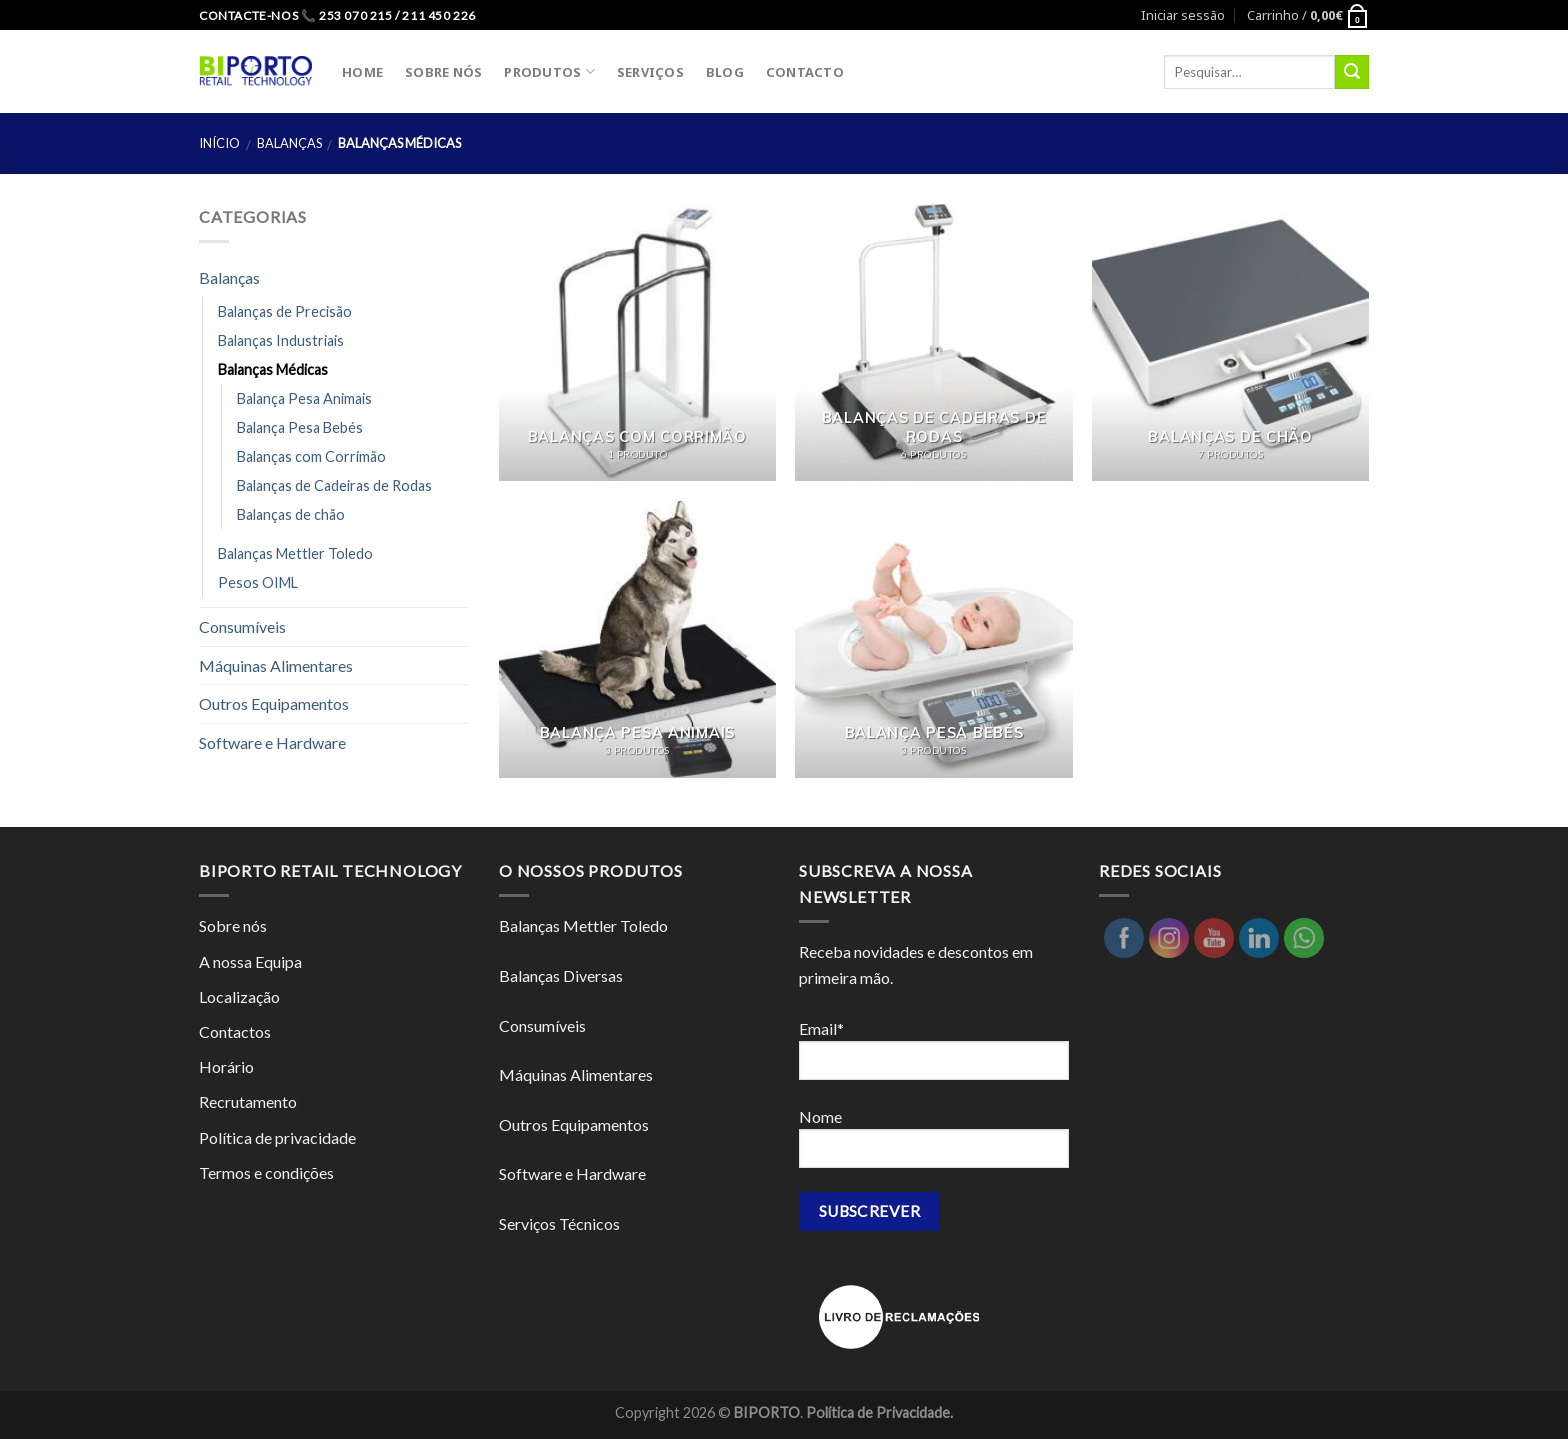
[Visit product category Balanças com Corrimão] (637, 342)
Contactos (235, 1031)
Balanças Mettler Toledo (295, 553)
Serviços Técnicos (559, 1223)
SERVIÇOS (650, 72)
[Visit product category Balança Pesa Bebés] (933, 639)
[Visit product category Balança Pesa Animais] (637, 639)
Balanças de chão (291, 514)
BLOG (725, 72)
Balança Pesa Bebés (300, 427)
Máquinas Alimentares (276, 665)
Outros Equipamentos (274, 703)
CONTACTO (805, 72)
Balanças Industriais (281, 340)
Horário (226, 1066)
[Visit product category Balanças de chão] (1230, 342)
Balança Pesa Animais (304, 398)
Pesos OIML (258, 582)
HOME (362, 72)
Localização (239, 996)
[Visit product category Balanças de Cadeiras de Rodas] (933, 342)
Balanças (289, 143)
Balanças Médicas (273, 369)
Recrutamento (248, 1101)
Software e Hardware (272, 742)
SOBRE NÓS (443, 72)
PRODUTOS (549, 71)
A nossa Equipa (250, 961)
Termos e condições (266, 1172)
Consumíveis (242, 626)
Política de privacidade (277, 1137)
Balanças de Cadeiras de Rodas (334, 485)
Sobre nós (233, 925)
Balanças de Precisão (285, 311)
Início (219, 143)
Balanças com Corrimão (311, 456)
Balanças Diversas (561, 975)
